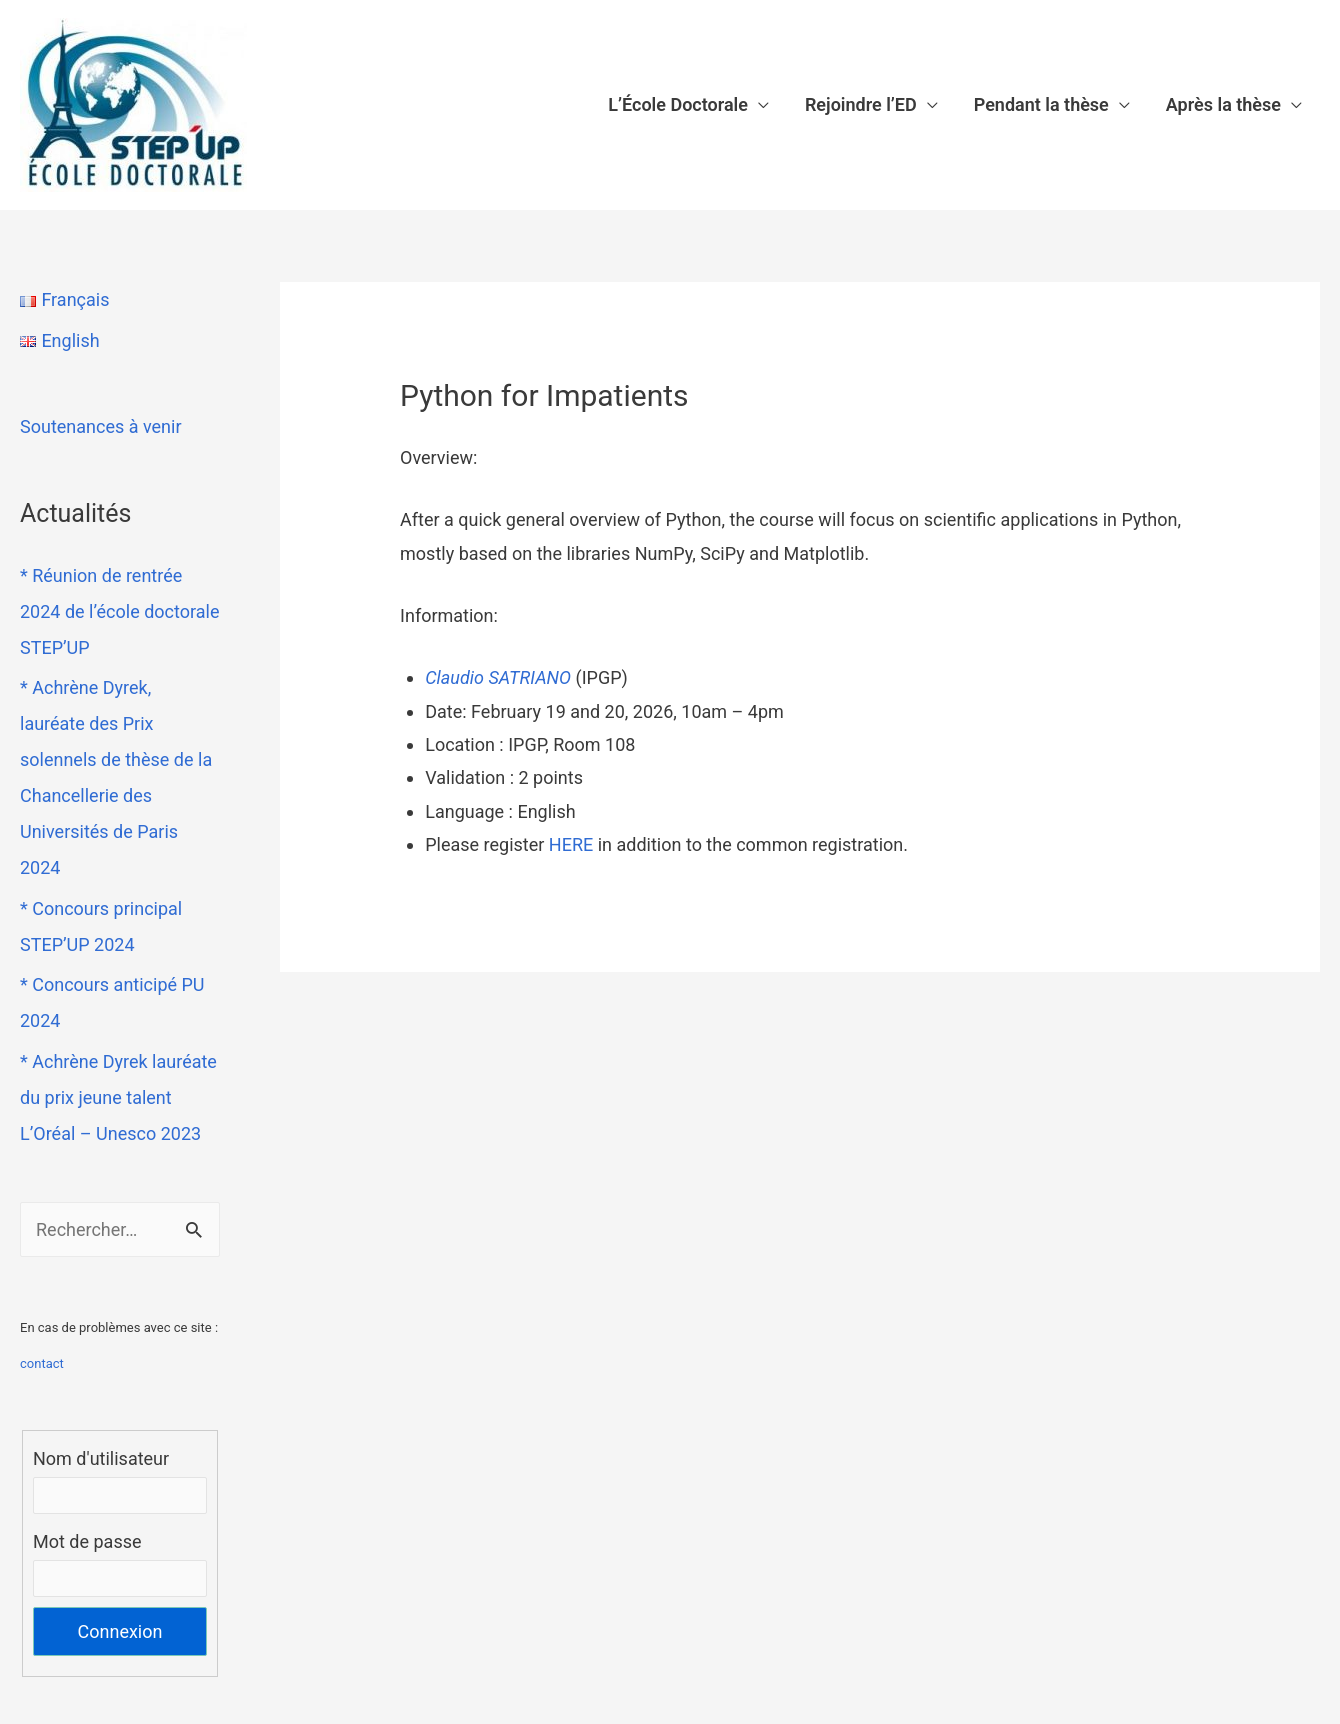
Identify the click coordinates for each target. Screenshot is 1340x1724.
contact (42, 1363)
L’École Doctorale (678, 104)
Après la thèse (1223, 104)
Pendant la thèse (1041, 104)
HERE (571, 844)
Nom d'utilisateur (101, 1458)
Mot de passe (87, 1541)
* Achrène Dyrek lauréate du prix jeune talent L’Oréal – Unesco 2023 (118, 1097)
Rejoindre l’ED (861, 104)
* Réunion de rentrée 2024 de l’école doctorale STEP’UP (119, 611)
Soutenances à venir (101, 426)
